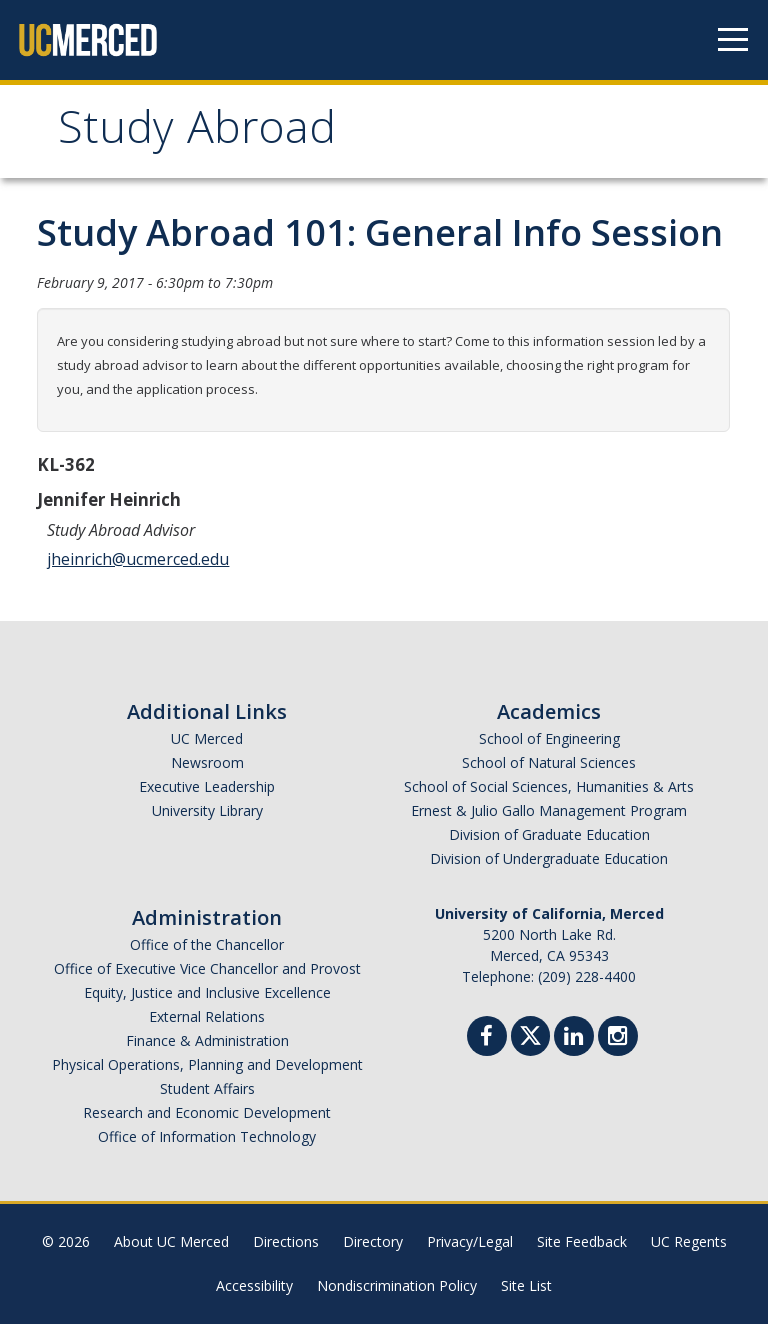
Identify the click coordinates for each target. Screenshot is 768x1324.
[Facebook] (487, 1038)
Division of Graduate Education (549, 834)
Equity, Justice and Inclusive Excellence (207, 992)
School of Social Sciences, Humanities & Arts (549, 786)
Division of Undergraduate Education (549, 858)
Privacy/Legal (470, 1241)
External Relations (207, 1016)
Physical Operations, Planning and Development (207, 1064)
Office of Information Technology (207, 1136)
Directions (286, 1241)
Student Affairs (207, 1088)
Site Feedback (582, 1241)
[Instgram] (618, 1038)
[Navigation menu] (733, 40)
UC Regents (689, 1241)
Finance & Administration (207, 1040)
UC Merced (207, 738)
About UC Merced (171, 1241)
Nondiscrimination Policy (397, 1285)
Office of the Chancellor (207, 944)
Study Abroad (197, 133)
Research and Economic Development (207, 1112)
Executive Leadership (207, 786)
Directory (373, 1241)
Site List (526, 1285)
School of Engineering (549, 738)
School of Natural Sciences (549, 762)
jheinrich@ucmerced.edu (138, 559)
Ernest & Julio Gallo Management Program (549, 810)
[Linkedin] (574, 1038)
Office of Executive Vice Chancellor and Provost (207, 968)
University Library (207, 810)
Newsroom (207, 762)
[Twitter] (530, 1033)
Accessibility (254, 1285)
